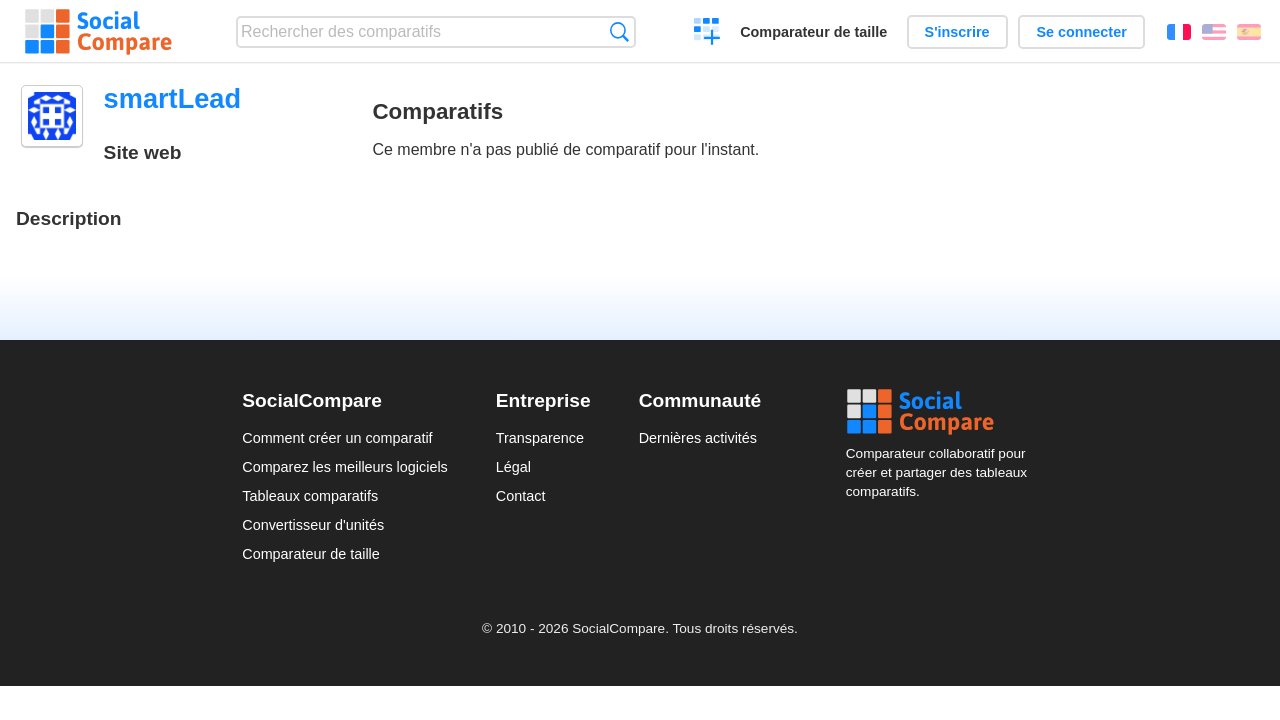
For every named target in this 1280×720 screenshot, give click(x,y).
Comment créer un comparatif (337, 438)
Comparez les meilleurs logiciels (345, 467)
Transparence (540, 438)
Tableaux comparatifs (310, 496)
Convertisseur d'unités (313, 525)
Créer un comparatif (707, 34)
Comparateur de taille (813, 32)
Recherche (619, 31)
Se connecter (1081, 32)
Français (1179, 32)
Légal (513, 467)
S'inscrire (957, 32)
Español (1249, 32)
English (1214, 32)
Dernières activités (698, 438)
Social (942, 412)
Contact (521, 496)
